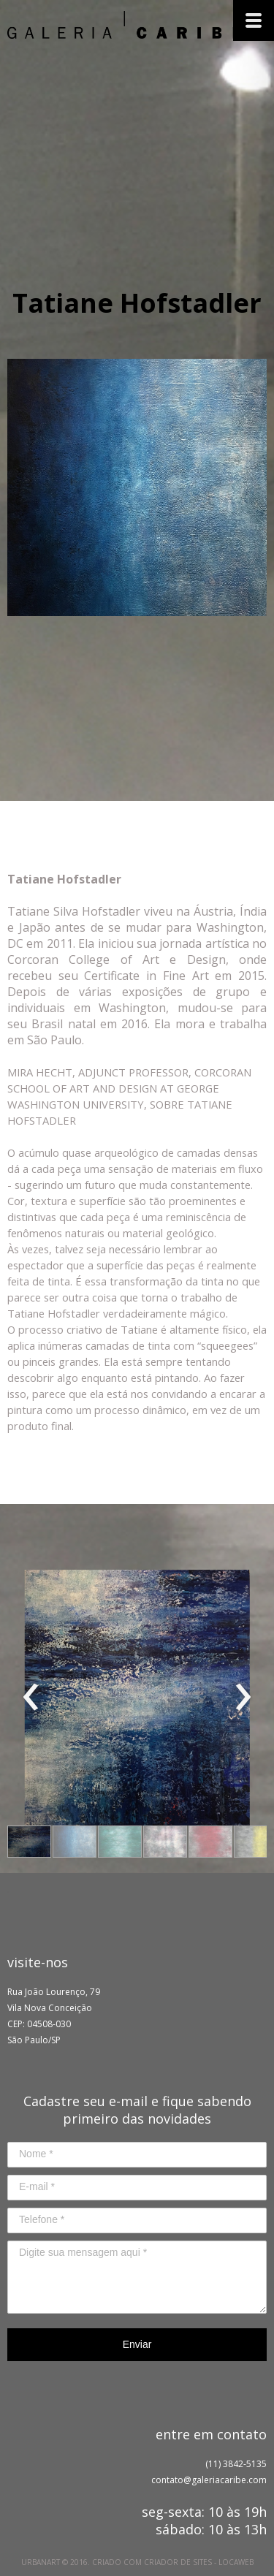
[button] (29, 1841)
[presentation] (31, 1697)
